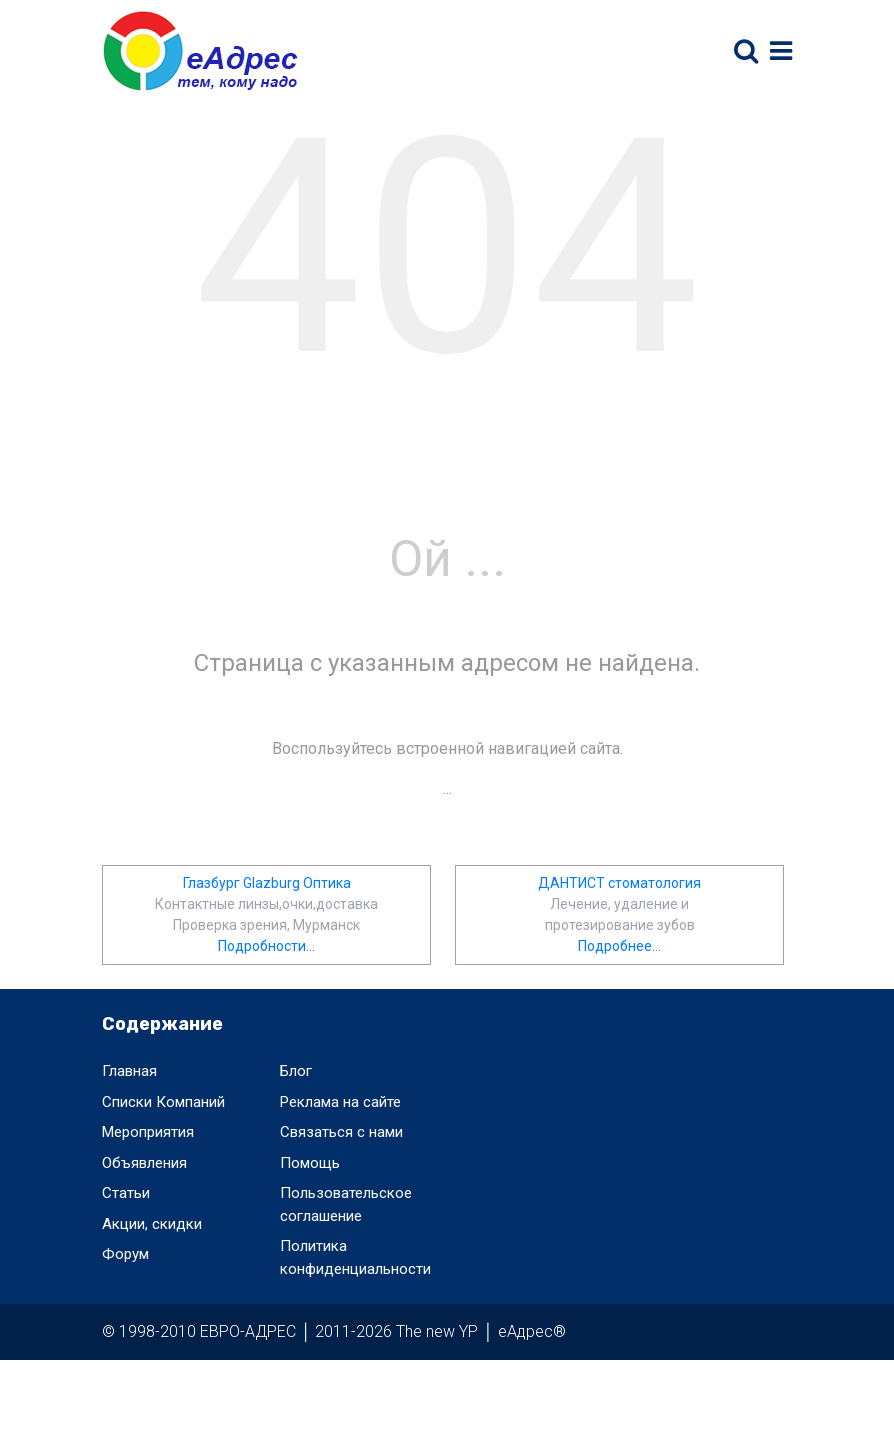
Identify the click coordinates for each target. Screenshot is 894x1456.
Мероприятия (148, 1132)
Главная (129, 1071)
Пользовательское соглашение (346, 1204)
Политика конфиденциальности (355, 1257)
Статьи (126, 1193)
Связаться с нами (341, 1132)
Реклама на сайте (340, 1102)
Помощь (310, 1163)
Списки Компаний (163, 1102)
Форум (125, 1254)
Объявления (144, 1163)
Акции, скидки (152, 1224)
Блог (296, 1071)
